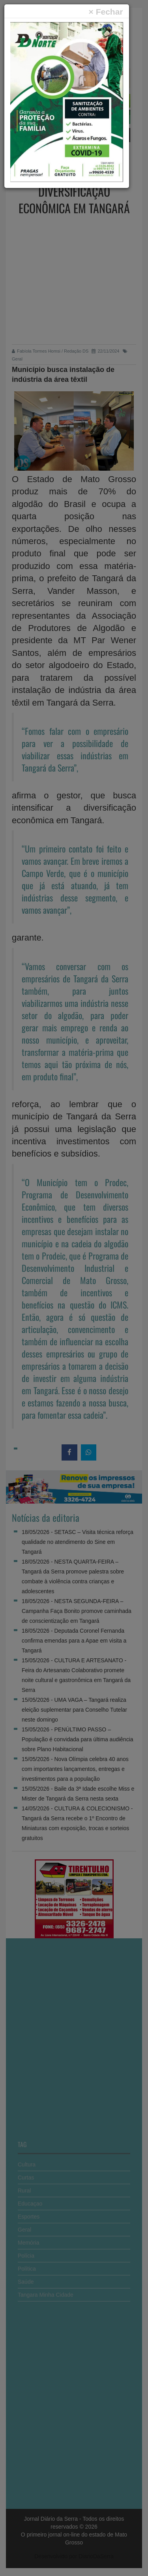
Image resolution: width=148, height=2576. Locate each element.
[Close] (106, 12)
